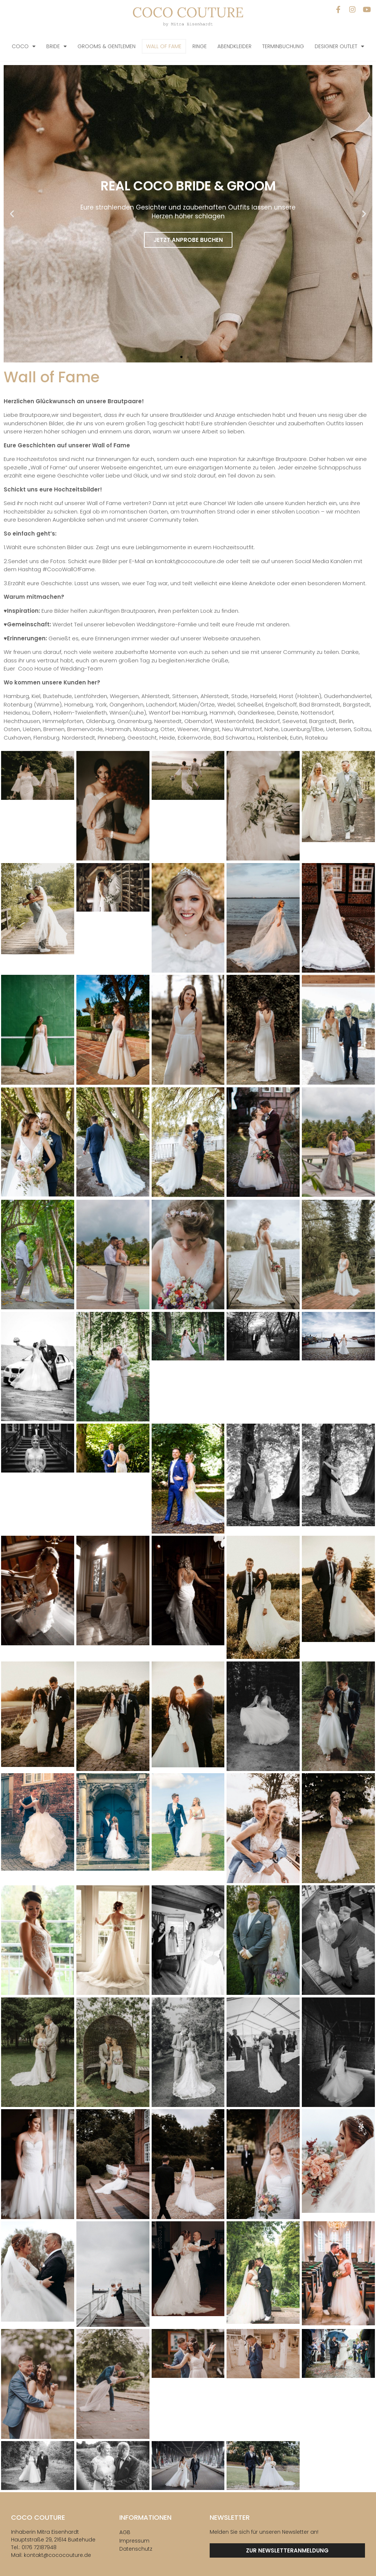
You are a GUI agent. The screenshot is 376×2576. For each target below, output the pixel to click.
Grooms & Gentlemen (106, 46)
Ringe (199, 46)
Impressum (134, 2540)
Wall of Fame (163, 46)
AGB (124, 2532)
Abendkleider (234, 46)
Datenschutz (135, 2548)
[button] (12, 213)
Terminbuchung (283, 46)
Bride (56, 46)
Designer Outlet (339, 46)
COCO (24, 46)
